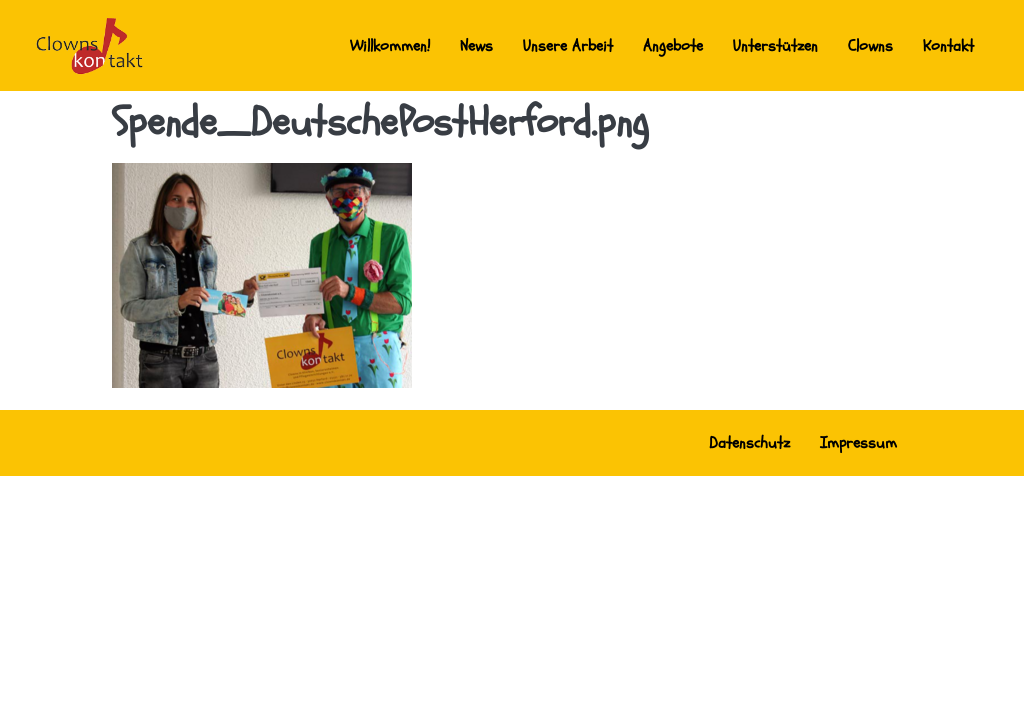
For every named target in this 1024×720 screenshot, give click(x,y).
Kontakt (948, 46)
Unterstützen (775, 46)
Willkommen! (390, 46)
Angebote (673, 46)
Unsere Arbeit (568, 46)
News (476, 46)
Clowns (870, 46)
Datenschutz (749, 443)
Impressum (858, 443)
